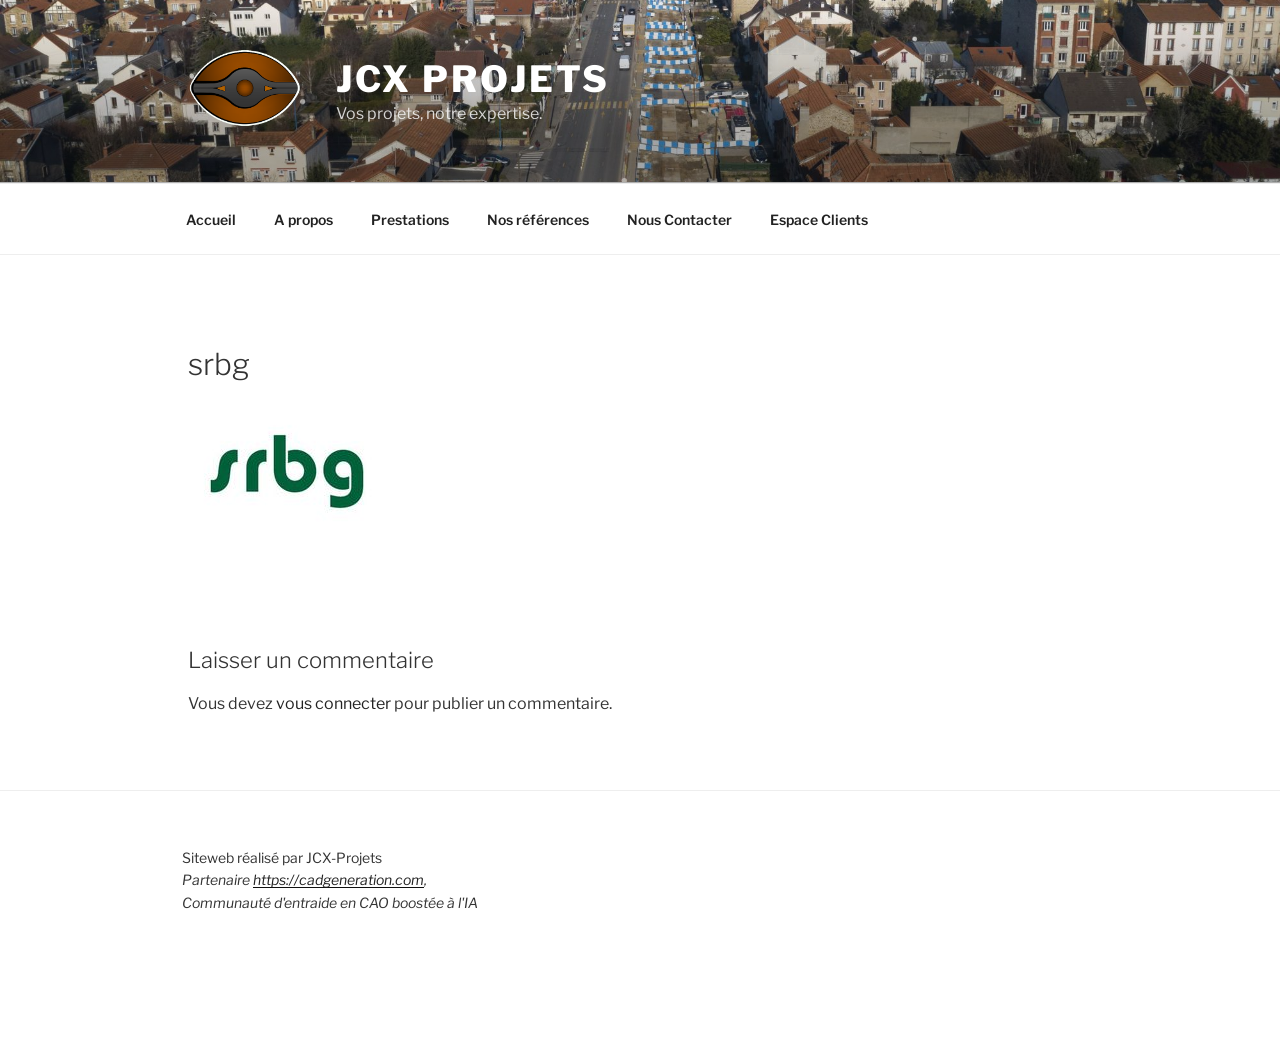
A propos (303, 219)
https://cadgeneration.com (338, 879)
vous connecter (333, 703)
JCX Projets (473, 79)
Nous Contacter (679, 219)
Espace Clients (819, 219)
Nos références (538, 219)
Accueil (211, 219)
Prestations (410, 219)
